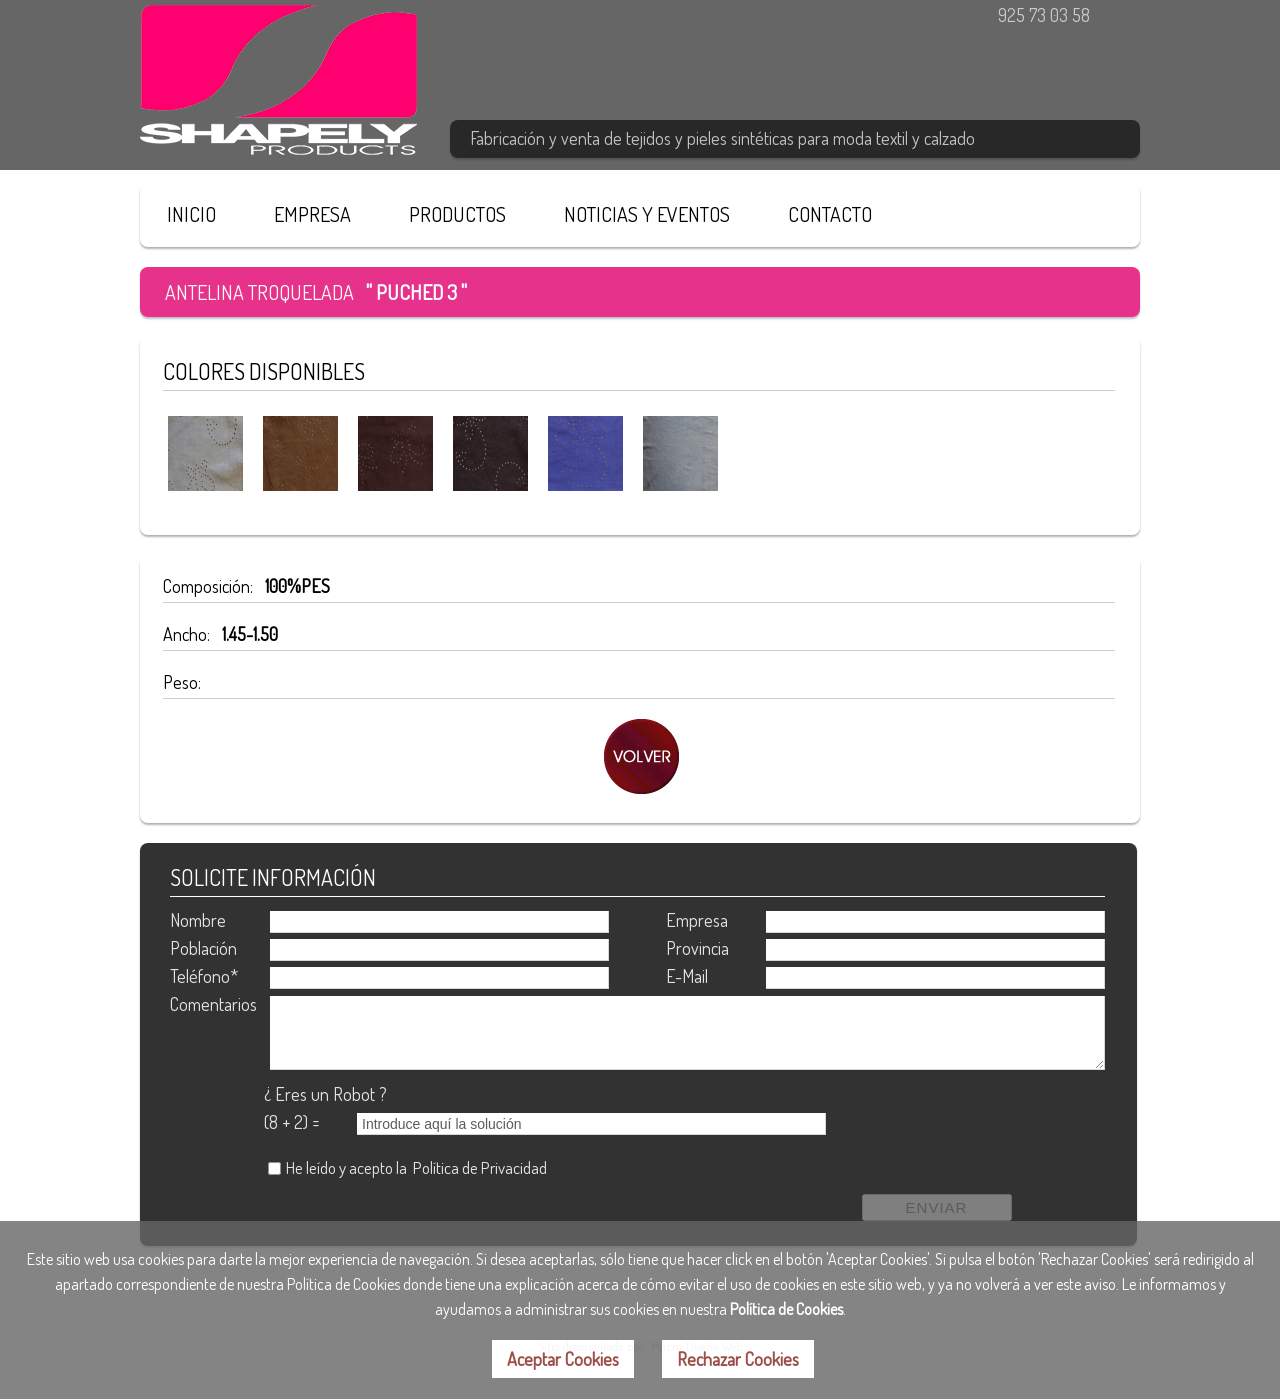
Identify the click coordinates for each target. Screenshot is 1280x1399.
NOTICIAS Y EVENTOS (647, 214)
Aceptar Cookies (563, 1359)
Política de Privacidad (480, 1167)
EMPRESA (312, 214)
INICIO (191, 214)
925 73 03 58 (1044, 15)
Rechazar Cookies (738, 1359)
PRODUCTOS (457, 214)
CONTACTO (830, 214)
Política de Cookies (786, 1309)
